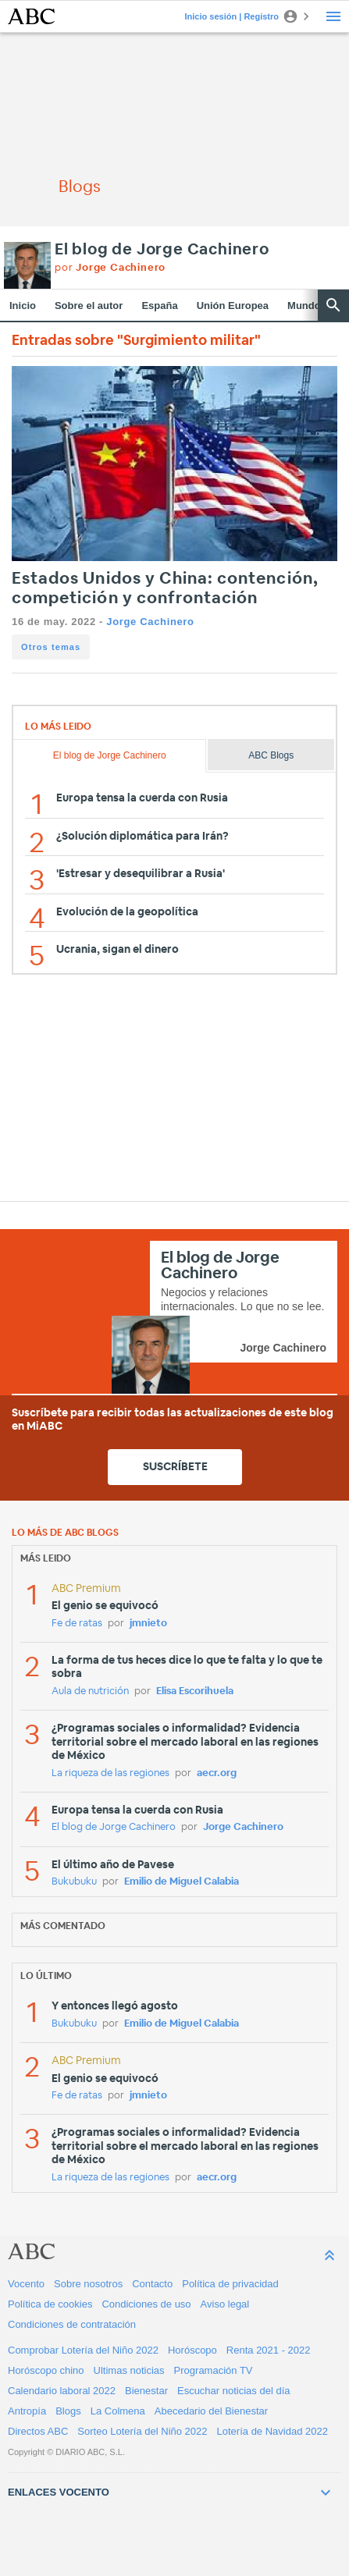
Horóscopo (192, 2350)
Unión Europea (233, 305)
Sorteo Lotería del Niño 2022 (142, 2431)
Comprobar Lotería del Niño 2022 (83, 2350)
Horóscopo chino (46, 2370)
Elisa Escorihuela (194, 1691)
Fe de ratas (77, 1623)
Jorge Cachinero (150, 621)
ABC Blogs (271, 755)
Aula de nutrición (90, 1691)
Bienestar (146, 2391)
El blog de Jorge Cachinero (162, 250)
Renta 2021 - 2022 (268, 2350)
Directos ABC (38, 2431)
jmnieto (148, 1623)
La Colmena (118, 2411)
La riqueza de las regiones (110, 1773)
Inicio (22, 305)
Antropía (27, 2411)
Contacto (152, 2284)
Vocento (26, 2284)
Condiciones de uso (146, 2304)
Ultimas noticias (129, 2370)
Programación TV (213, 2370)
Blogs (68, 2411)
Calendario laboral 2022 (62, 2391)
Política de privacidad (230, 2284)
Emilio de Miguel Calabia (181, 1882)
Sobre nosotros (88, 2284)
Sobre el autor (89, 305)
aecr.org (217, 1773)
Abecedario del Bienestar (211, 2411)
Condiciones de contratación (72, 2324)
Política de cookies (50, 2304)
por (110, 268)
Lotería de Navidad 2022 (272, 2431)
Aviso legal (225, 2304)
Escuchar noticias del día (233, 2391)
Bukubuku (74, 1882)
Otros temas (50, 647)
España (159, 305)
